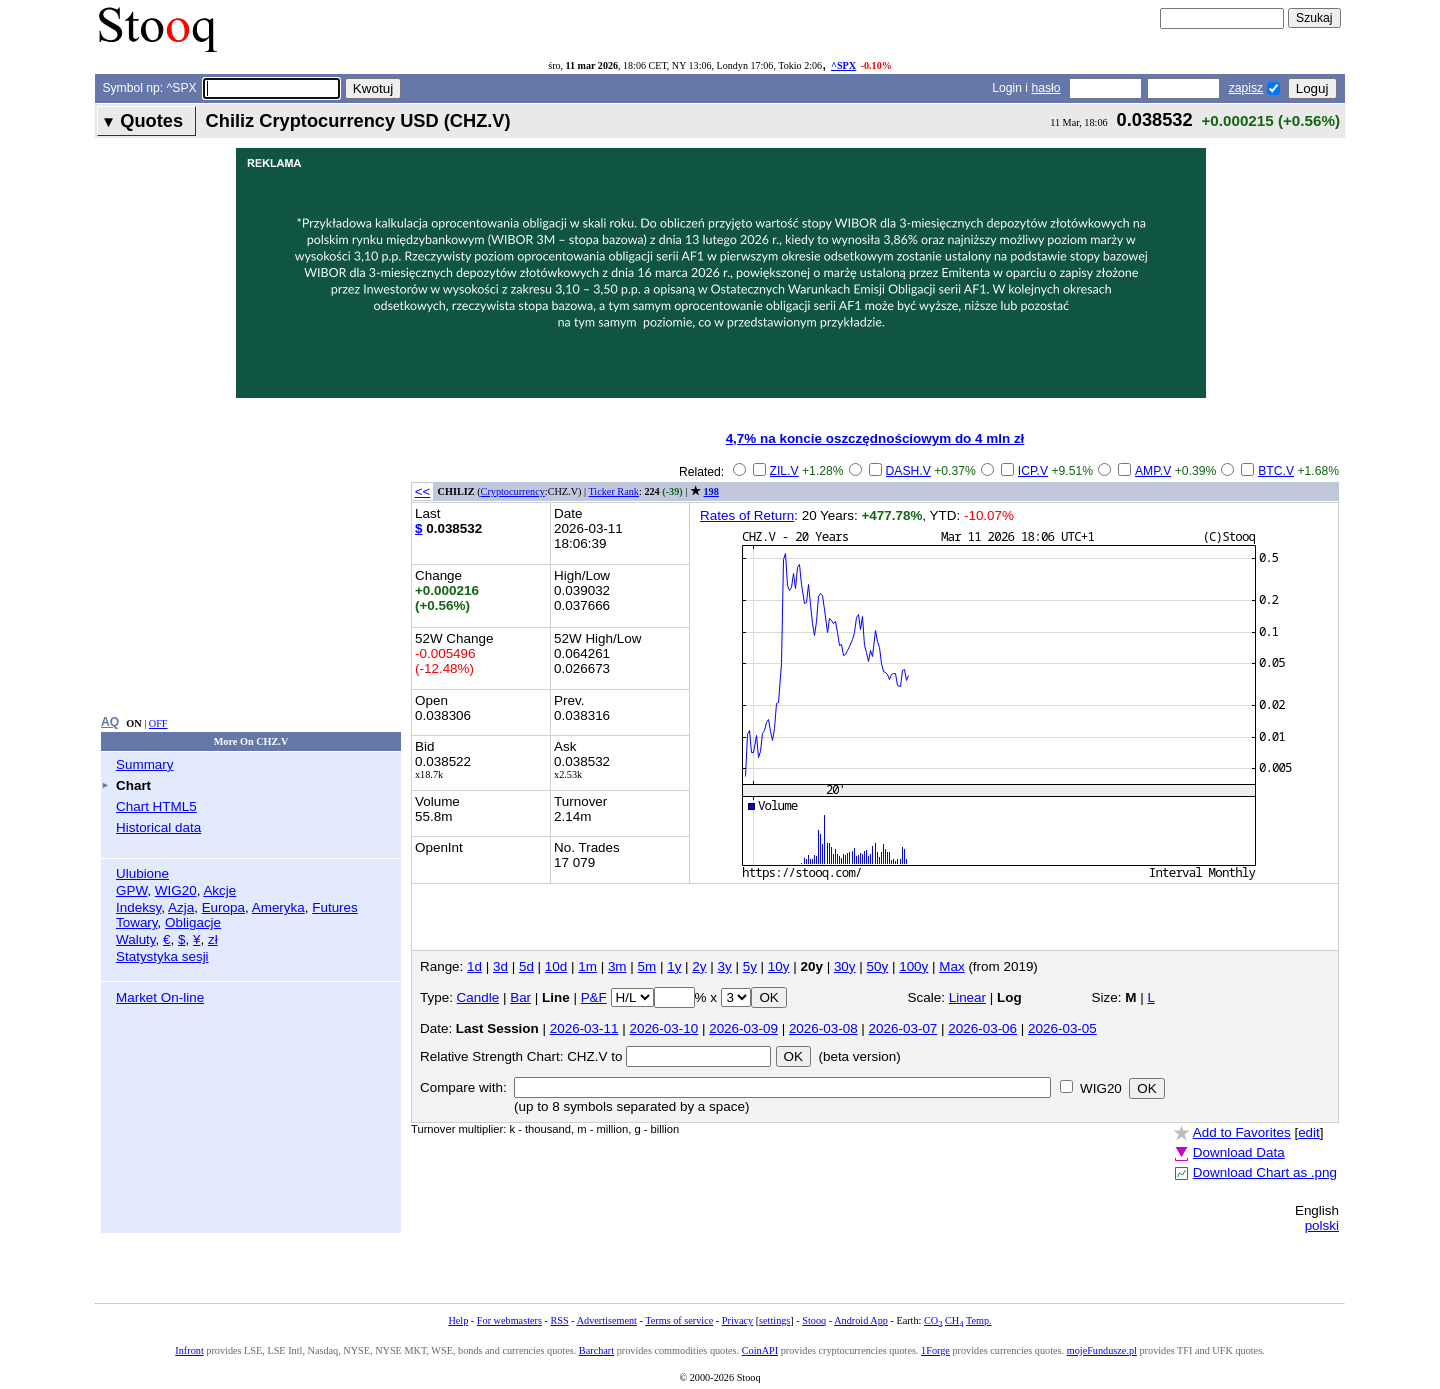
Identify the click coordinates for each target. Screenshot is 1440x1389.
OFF (158, 723)
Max (951, 966)
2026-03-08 (823, 1028)
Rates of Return (747, 515)
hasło (1045, 88)
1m (587, 966)
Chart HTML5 (156, 806)
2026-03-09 (743, 1028)
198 (711, 491)
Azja (181, 907)
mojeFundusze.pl (1102, 1350)
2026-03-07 (903, 1028)
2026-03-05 (1062, 1028)
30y (845, 966)
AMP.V (1153, 471)
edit (1309, 1132)
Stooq (814, 1320)
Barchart (596, 1350)
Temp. (979, 1320)
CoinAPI (760, 1350)
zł (213, 939)
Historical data (158, 827)
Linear (967, 997)
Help (458, 1320)
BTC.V (1276, 471)
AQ (110, 722)
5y (750, 966)
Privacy (737, 1320)
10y (779, 966)
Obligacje (193, 922)
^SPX (843, 65)
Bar (520, 997)
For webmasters (509, 1320)
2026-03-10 (663, 1028)
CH (954, 1320)
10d (556, 966)
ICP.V (1033, 471)
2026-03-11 (584, 1028)
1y (674, 966)
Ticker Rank (613, 491)
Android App (861, 1320)
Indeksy (138, 907)
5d (526, 966)
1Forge (935, 1350)
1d (474, 966)
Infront (189, 1350)
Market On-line (160, 997)
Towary (137, 922)
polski (1322, 1225)
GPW (131, 890)
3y (725, 966)
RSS (559, 1320)
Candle (478, 997)
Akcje (219, 890)
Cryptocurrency (513, 491)
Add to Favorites (1242, 1132)
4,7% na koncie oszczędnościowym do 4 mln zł (875, 438)
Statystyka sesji (162, 956)
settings (774, 1320)
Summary (145, 764)
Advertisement (607, 1320)
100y (913, 966)
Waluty (136, 939)
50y (878, 966)
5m (647, 966)
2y (699, 966)
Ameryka (278, 907)
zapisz (1246, 88)
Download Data (1239, 1152)
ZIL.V (784, 471)
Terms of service (679, 1320)
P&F (594, 997)
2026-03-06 (982, 1028)
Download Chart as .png (1265, 1172)
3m (617, 966)
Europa (223, 907)
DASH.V (908, 471)
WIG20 (176, 890)
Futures (335, 907)
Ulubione (142, 873)
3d (500, 966)
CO (933, 1320)
